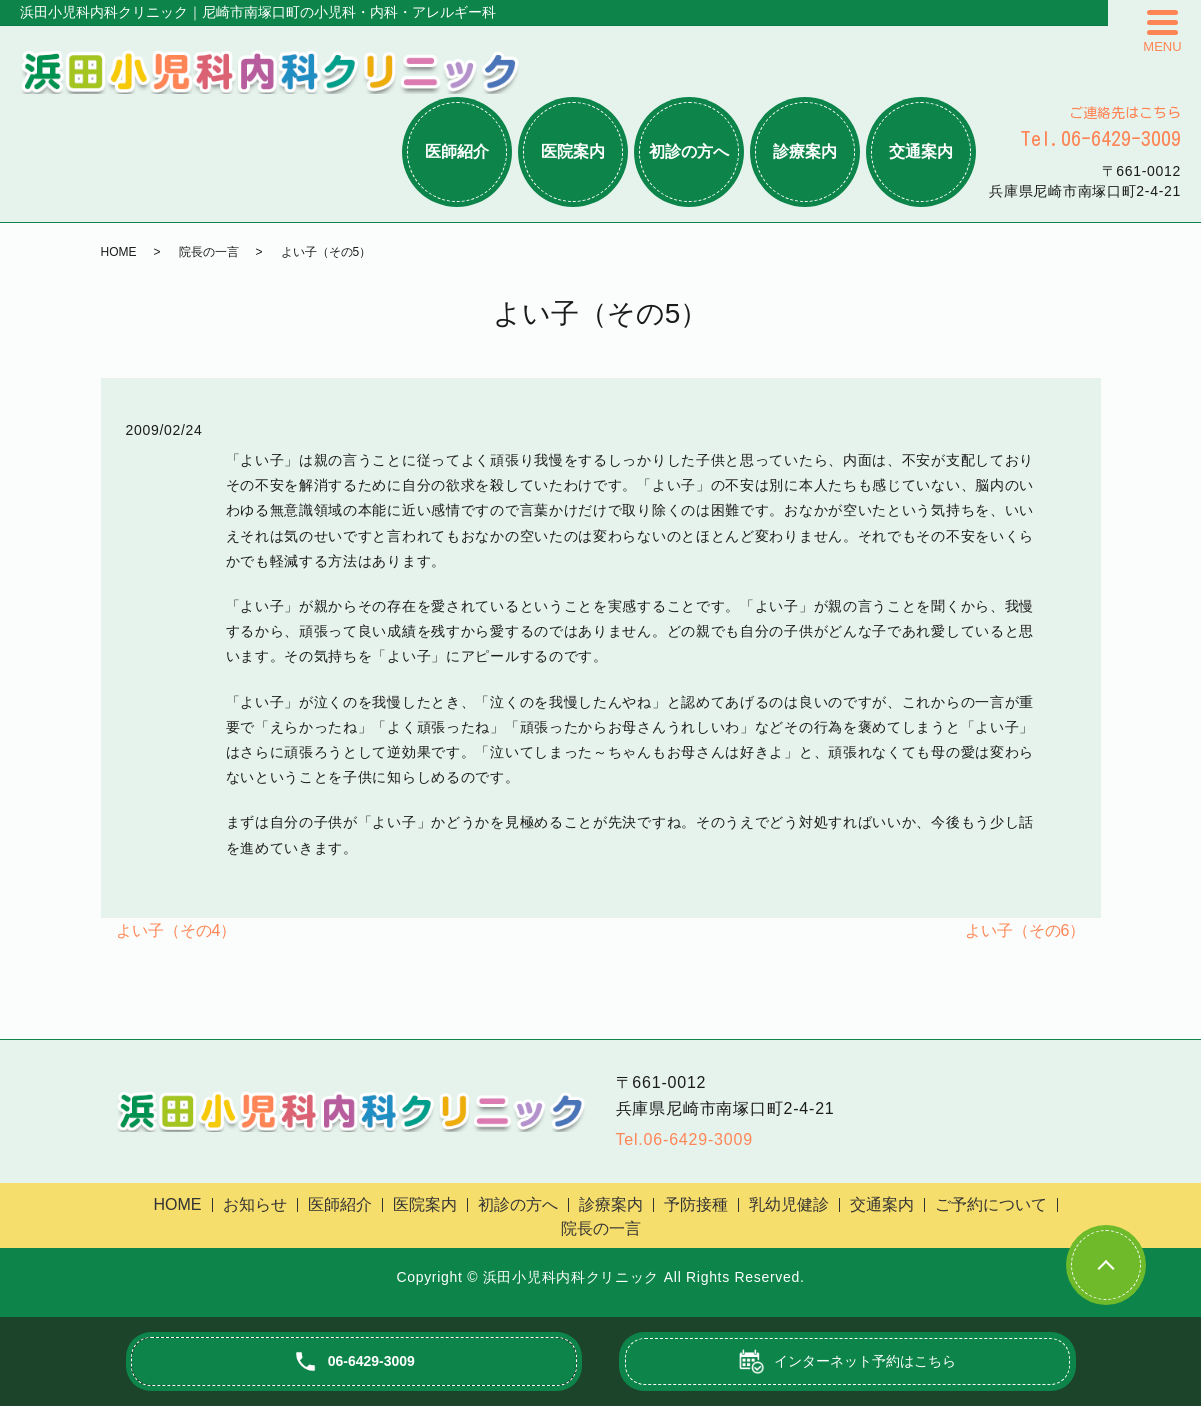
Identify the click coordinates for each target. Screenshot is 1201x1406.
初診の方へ (689, 151)
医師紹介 (457, 151)
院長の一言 (209, 252)
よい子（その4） (176, 930)
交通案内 (921, 151)
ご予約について (991, 1204)
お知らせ (255, 1204)
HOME (119, 252)
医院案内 (573, 151)
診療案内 (805, 151)
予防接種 (696, 1204)
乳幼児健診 (789, 1204)
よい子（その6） (1025, 930)
